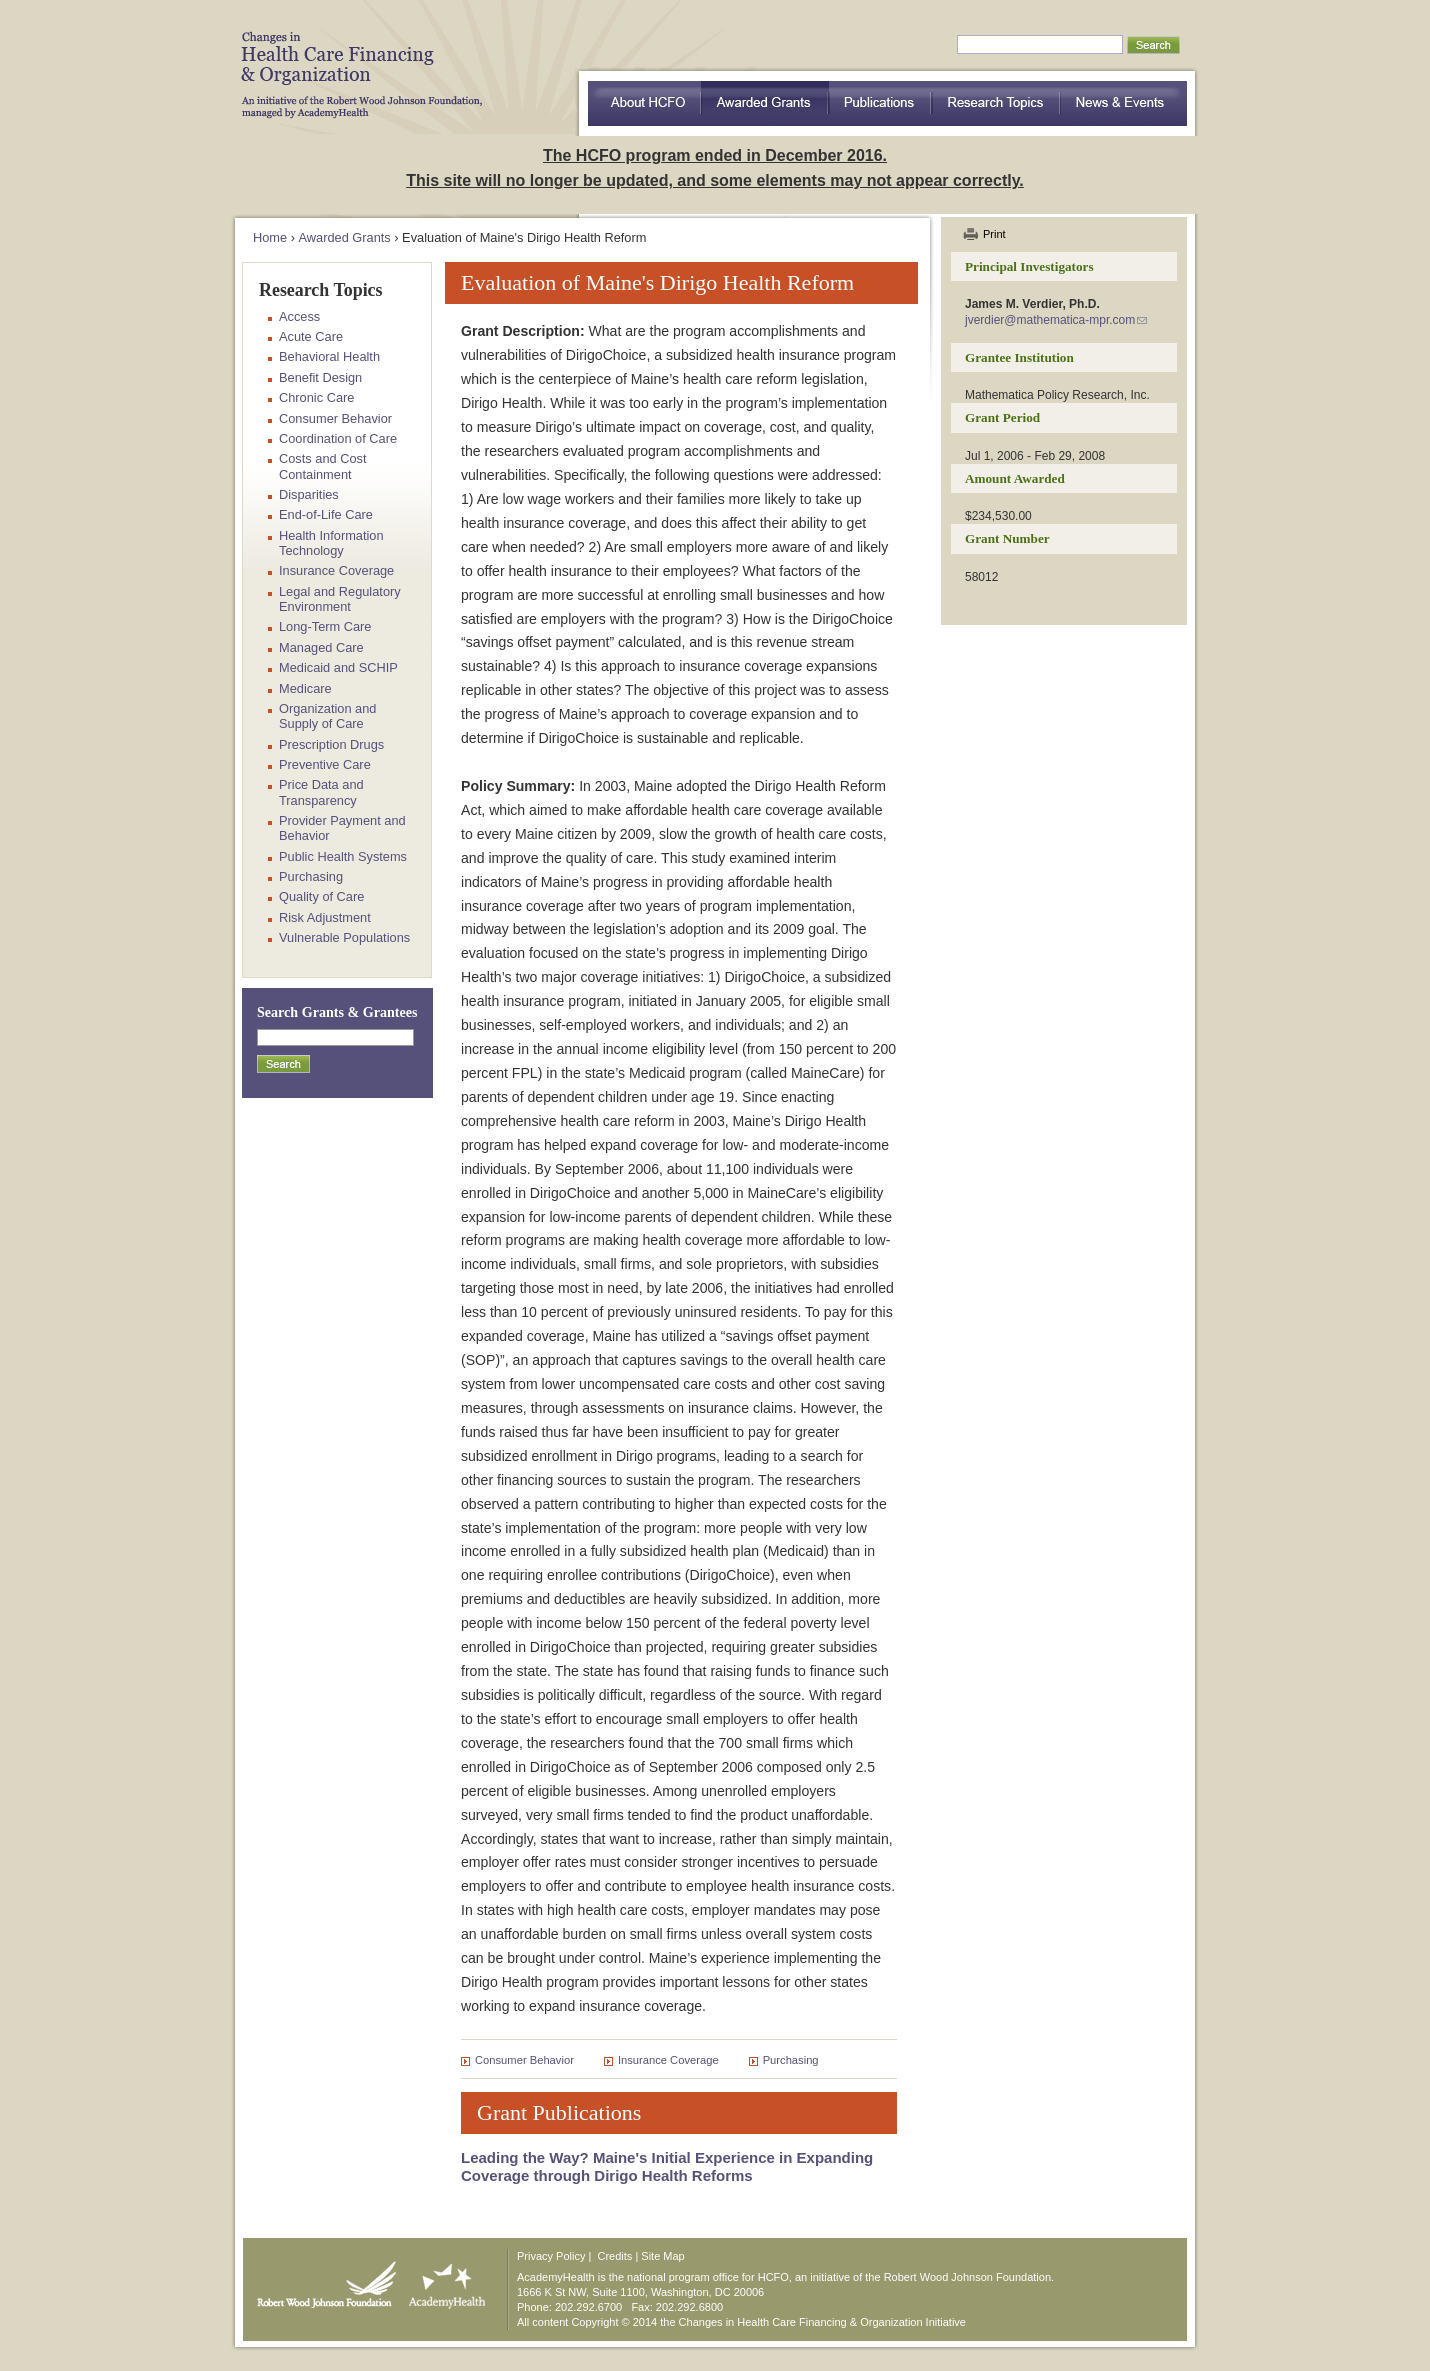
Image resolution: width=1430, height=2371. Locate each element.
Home (270, 237)
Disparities (309, 494)
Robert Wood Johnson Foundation (321, 2280)
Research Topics (996, 103)
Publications (880, 103)
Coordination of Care (338, 438)
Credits (615, 2256)
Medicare (305, 688)
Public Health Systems (343, 856)
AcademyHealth (442, 2280)
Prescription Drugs (331, 744)
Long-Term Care (325, 626)
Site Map (662, 2256)
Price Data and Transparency (321, 792)
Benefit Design (320, 377)
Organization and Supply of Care (327, 716)
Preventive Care (325, 764)
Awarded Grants (765, 103)
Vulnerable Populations (344, 937)
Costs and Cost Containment (323, 466)
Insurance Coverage (668, 2060)
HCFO (355, 60)
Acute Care (311, 336)
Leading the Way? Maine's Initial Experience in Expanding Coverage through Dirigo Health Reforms (667, 2166)
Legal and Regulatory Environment (340, 599)
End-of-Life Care (326, 514)
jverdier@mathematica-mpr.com (1050, 320)
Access (299, 316)
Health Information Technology (331, 543)
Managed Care (321, 647)
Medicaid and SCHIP (338, 667)
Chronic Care (316, 397)
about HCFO (644, 103)
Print (994, 234)
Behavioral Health (329, 356)
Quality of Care (321, 896)
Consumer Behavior (524, 2060)
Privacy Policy (551, 2256)
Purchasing (791, 2060)
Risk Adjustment (325, 917)
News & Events (1124, 103)
